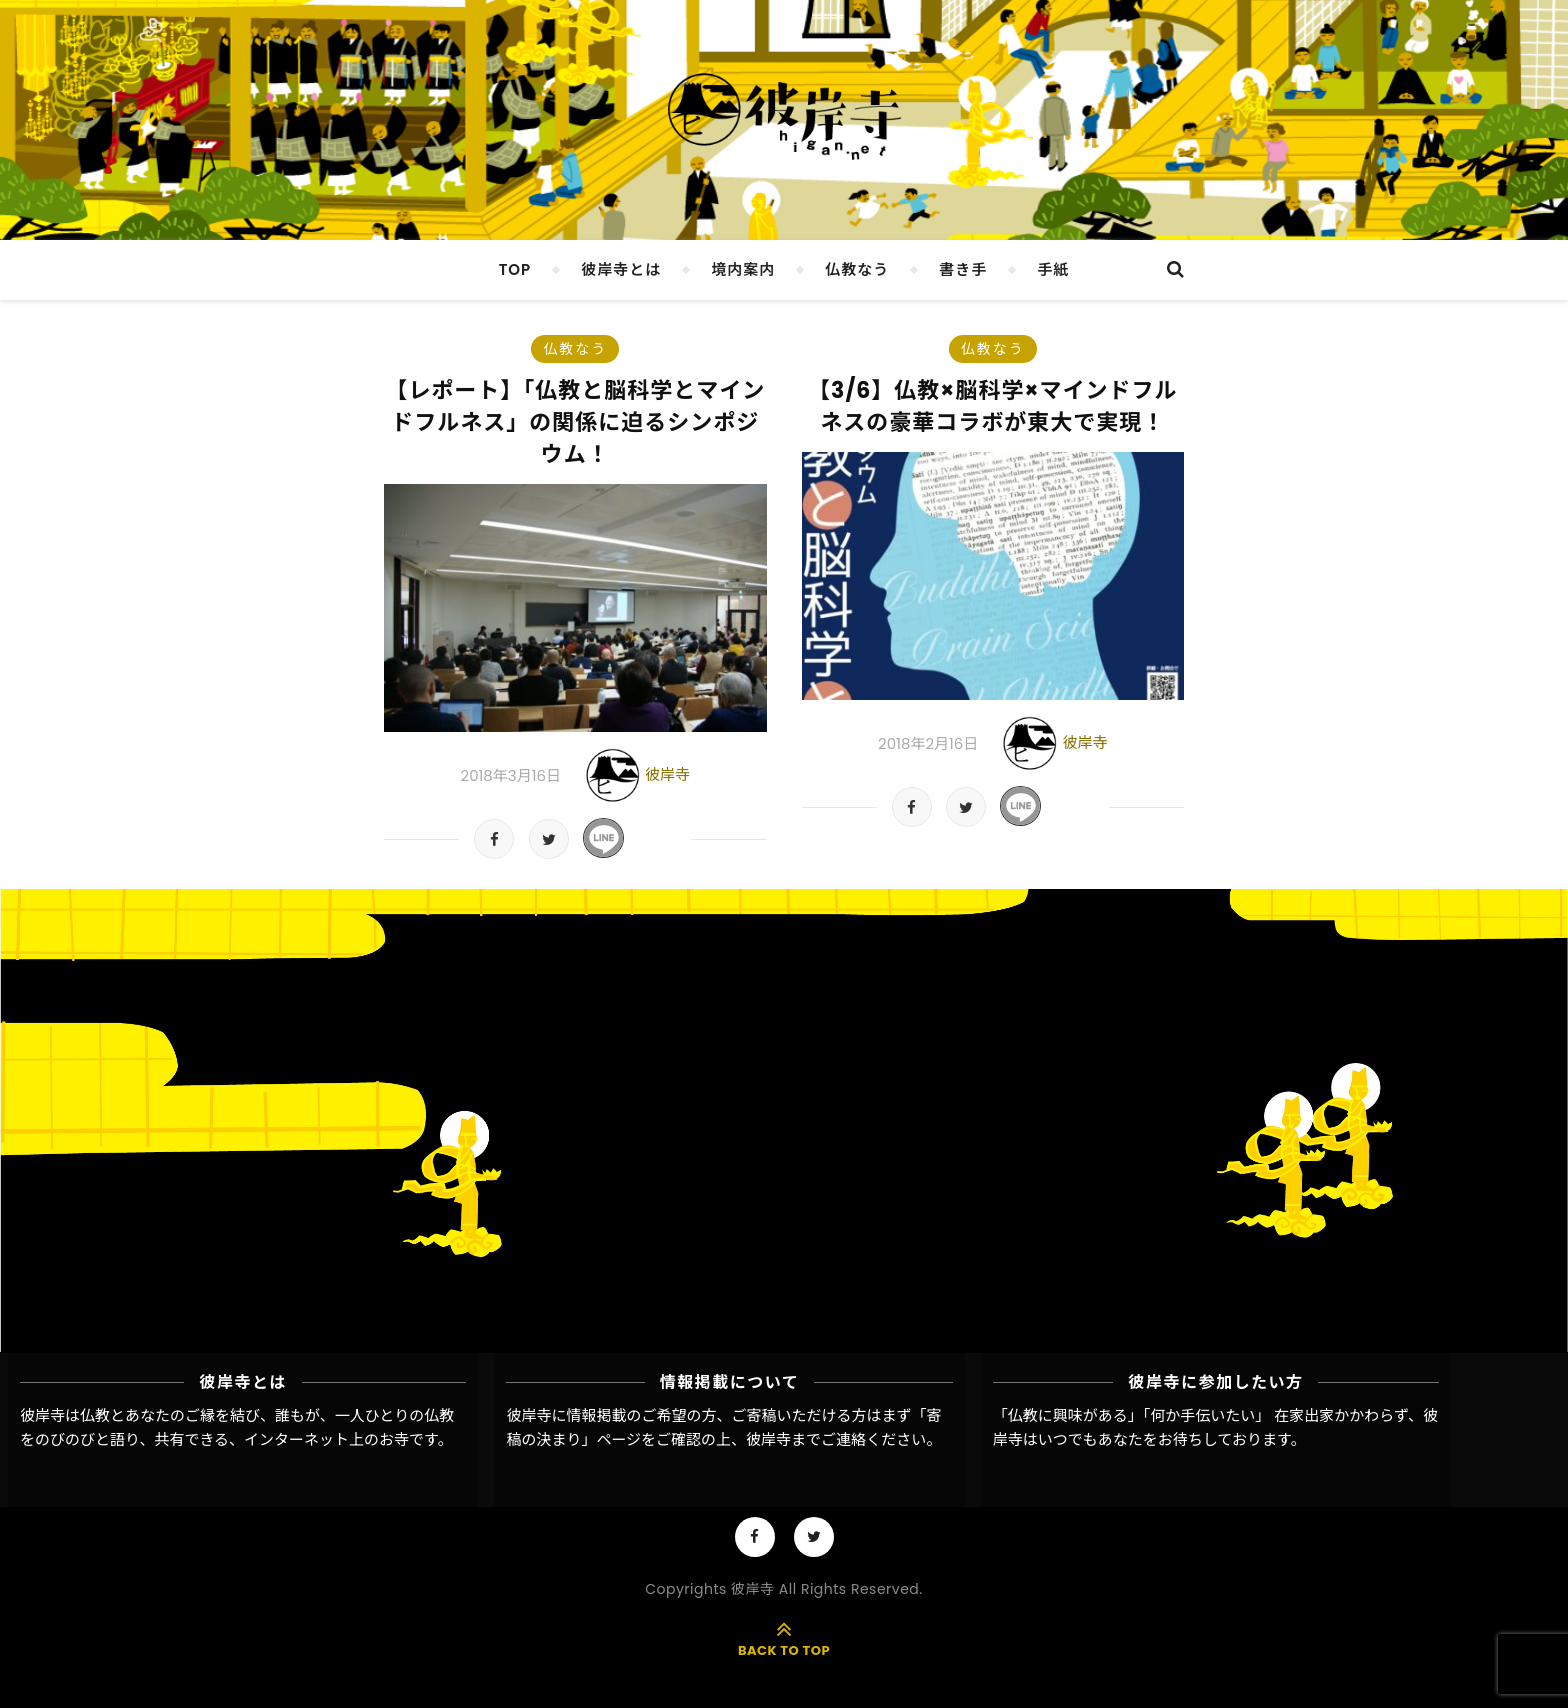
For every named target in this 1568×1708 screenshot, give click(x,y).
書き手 (963, 269)
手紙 (1053, 269)
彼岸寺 (667, 774)
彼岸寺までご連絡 (806, 1439)
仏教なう (857, 269)
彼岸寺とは (621, 269)
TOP (515, 269)
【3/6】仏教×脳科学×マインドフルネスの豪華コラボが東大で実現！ (992, 406)
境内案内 (743, 269)
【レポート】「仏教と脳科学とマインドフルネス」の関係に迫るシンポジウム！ (575, 422)
